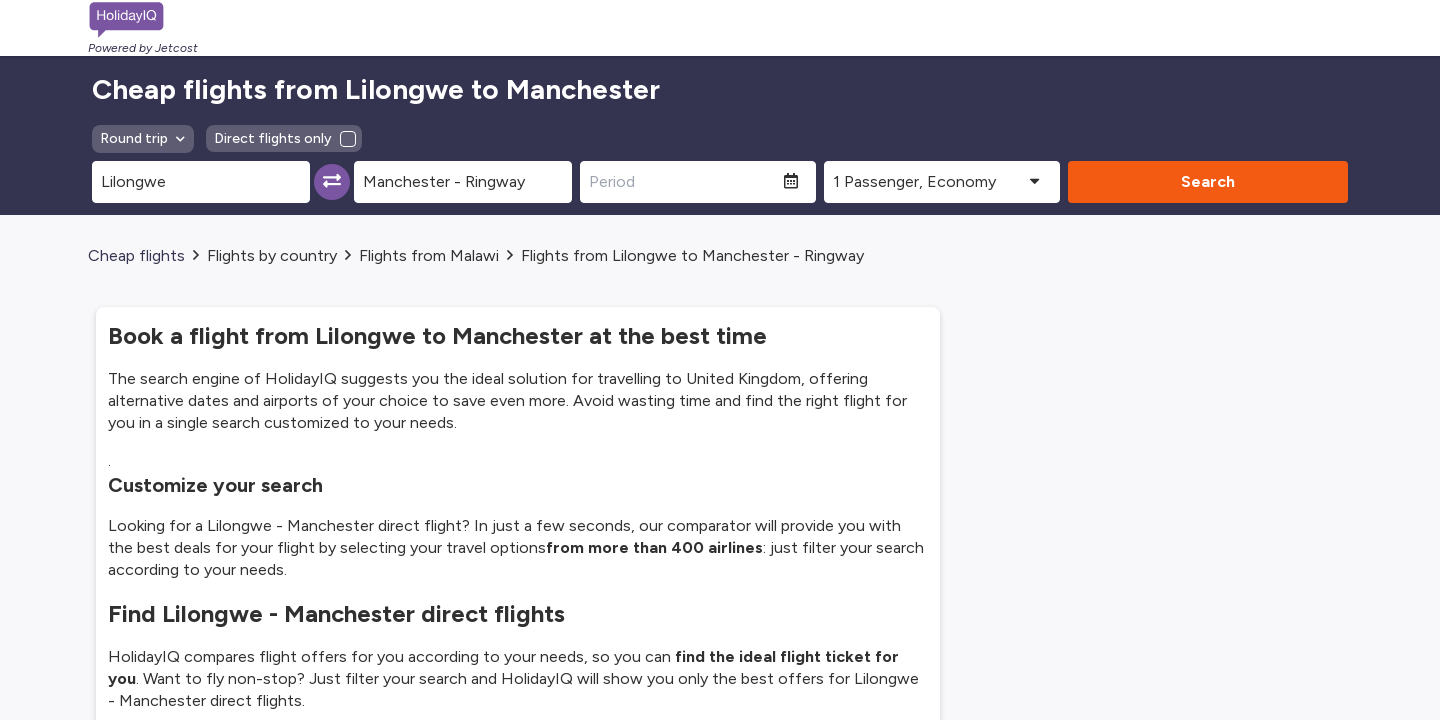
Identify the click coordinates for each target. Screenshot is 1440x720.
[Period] (682, 182)
